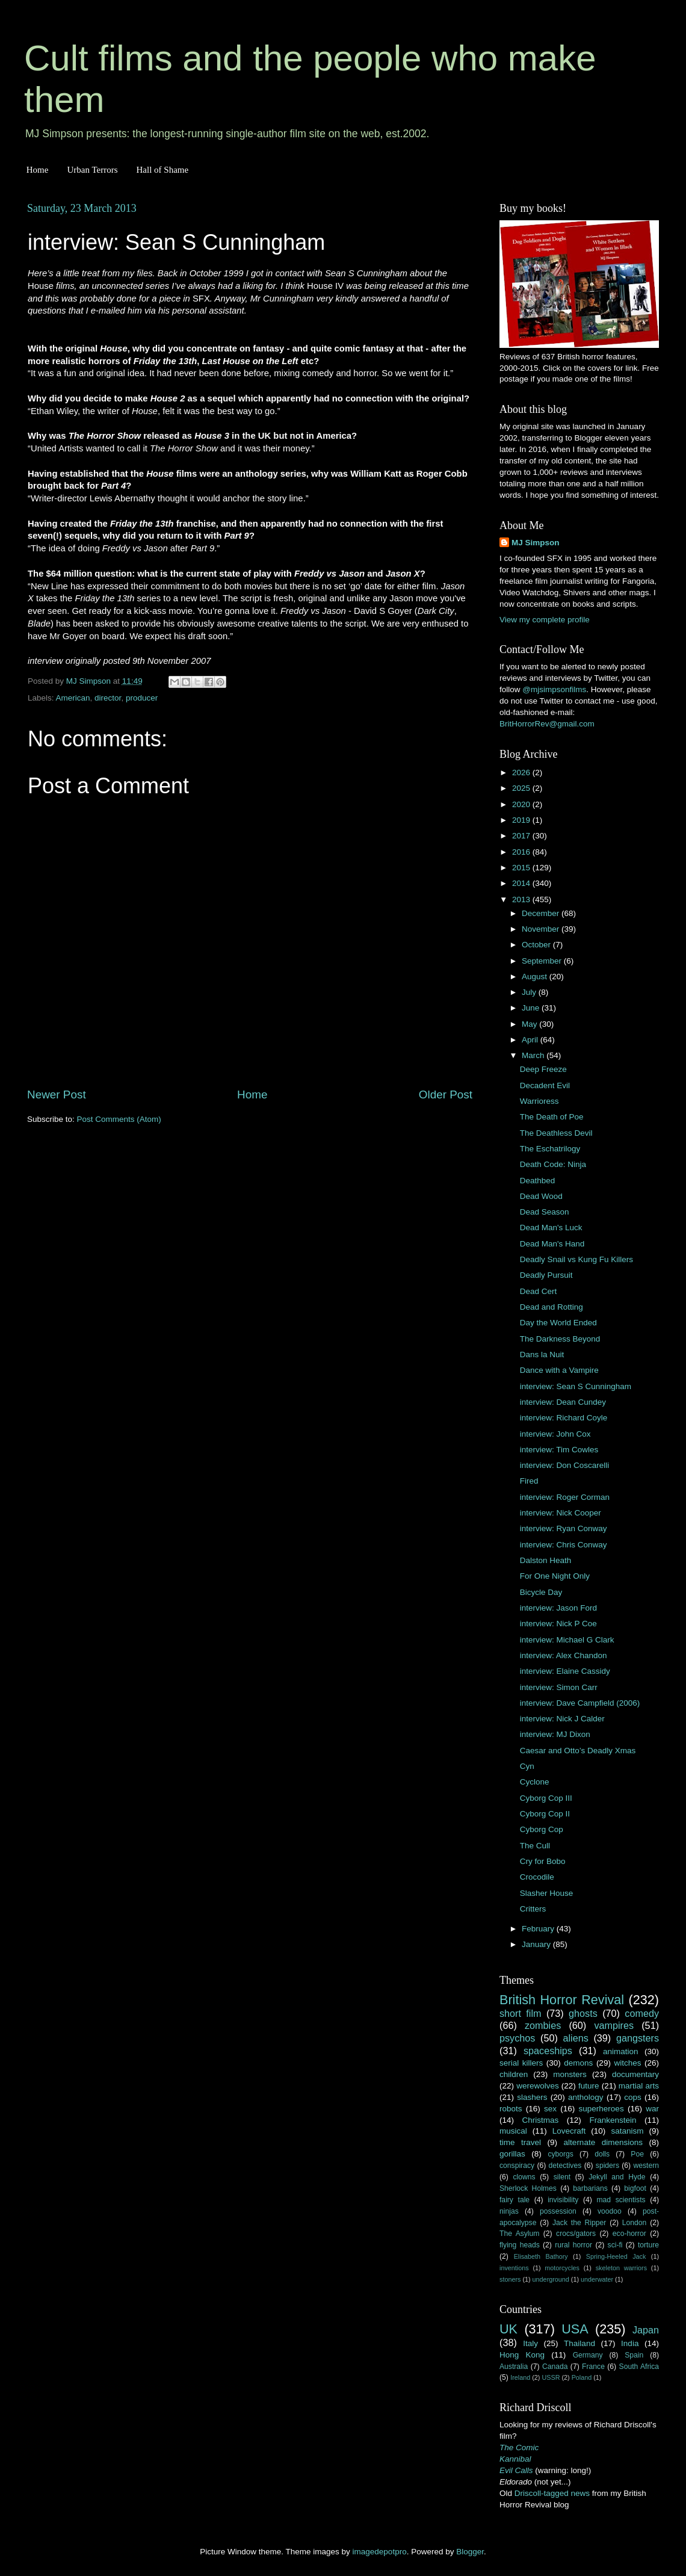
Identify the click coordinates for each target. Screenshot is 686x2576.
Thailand (579, 2343)
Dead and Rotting (551, 1306)
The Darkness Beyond (560, 1338)
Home (37, 170)
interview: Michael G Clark (567, 1639)
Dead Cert (538, 1291)
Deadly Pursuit (546, 1275)
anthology (586, 2097)
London (634, 2222)
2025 (522, 788)
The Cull (535, 1845)
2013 (522, 899)
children (513, 2074)
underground (551, 2279)
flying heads (519, 2245)
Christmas (540, 2120)
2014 (522, 883)
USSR (551, 2377)
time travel (520, 2142)
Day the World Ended (558, 1322)
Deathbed (537, 1180)
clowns (524, 2177)
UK (508, 2328)
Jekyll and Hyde (617, 2177)
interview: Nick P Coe (558, 1623)
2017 (522, 835)
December (541, 913)
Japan (645, 2329)
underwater (597, 2279)
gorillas (512, 2153)
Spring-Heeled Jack (616, 2256)
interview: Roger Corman (565, 1497)
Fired (529, 1480)
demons (578, 2062)
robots (510, 2108)
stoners (510, 2279)
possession (558, 2211)
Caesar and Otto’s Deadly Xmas (578, 1750)
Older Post (445, 1094)
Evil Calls (516, 2470)
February (539, 1928)
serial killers (521, 2062)
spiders (607, 2165)
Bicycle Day (541, 1592)
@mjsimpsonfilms (554, 689)
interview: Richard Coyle (564, 1417)
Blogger (470, 2551)
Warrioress (539, 1101)
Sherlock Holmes (528, 2188)
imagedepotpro (380, 2551)
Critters (533, 1908)
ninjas (509, 2211)
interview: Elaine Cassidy (565, 1671)
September (543, 960)
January (537, 1944)
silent (562, 2177)
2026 (522, 772)
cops (632, 2097)
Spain (634, 2355)
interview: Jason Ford (558, 1607)
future (588, 2085)
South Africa (639, 2366)
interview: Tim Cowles (559, 1449)
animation (620, 2051)
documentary (635, 2074)
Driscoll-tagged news (552, 2493)
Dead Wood (541, 1196)
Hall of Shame (162, 170)
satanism (627, 2130)
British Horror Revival (561, 1999)
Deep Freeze (543, 1069)
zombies (543, 2025)
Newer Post (56, 1094)
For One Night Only (555, 1576)
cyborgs (560, 2154)
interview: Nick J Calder (562, 1718)
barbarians (590, 2188)
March (534, 1055)
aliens (576, 2038)
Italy (530, 2343)
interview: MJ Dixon (555, 1734)
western (647, 2165)
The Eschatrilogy (550, 1148)
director (107, 697)
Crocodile (537, 1876)
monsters (570, 2074)
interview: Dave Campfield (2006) (580, 1703)
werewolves (537, 2085)
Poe (637, 2154)
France (593, 2366)
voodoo (610, 2211)
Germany (588, 2355)
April (531, 1039)
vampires (614, 2025)
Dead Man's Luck (551, 1227)
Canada (555, 2366)
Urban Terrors (92, 170)
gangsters (637, 2038)
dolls (602, 2154)
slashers (532, 2097)
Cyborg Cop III (546, 1798)
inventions (514, 2267)
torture (648, 2245)
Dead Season (544, 1211)
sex (550, 2108)
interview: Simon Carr (559, 1687)
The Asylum (519, 2233)
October (537, 944)
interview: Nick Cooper (560, 1512)
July (530, 992)
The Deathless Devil (556, 1133)
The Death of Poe (552, 1116)
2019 (522, 820)
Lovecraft (569, 2130)
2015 (522, 867)
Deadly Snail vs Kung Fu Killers (576, 1259)
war (652, 2108)
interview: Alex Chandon (563, 1655)
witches (627, 2062)
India (629, 2343)
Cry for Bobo (543, 1861)
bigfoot (635, 2188)
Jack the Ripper (579, 2222)
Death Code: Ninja (553, 1164)
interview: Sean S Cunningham (575, 1386)
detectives (565, 2165)
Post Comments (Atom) (119, 1119)
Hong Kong (522, 2354)
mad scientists (620, 2200)
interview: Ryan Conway (563, 1528)
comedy (642, 2013)
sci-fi (615, 2245)
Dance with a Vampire (559, 1370)
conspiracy (516, 2165)
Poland (582, 2377)
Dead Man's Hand (552, 1243)
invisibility (563, 2200)
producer (142, 697)
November (541, 928)
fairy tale (514, 2200)
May (530, 1024)
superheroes (601, 2108)
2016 (522, 851)
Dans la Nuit (542, 1354)
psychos (517, 2038)
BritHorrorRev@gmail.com (547, 723)
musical (513, 2130)
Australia (513, 2366)
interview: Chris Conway (563, 1544)
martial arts (639, 2085)
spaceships (548, 2050)
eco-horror (629, 2233)
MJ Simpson (535, 542)
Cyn (527, 1766)
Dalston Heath (546, 1560)
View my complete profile (544, 619)
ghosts (583, 2013)
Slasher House (546, 1893)
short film (520, 2013)
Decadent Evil (545, 1085)
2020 (522, 804)
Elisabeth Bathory (541, 2256)
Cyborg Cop (541, 1829)
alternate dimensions (603, 2142)
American (73, 697)
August (535, 976)
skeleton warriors (621, 2267)
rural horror (573, 2245)
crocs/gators (576, 2233)
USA (574, 2328)
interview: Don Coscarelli (565, 1465)
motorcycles (562, 2267)
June (532, 1007)
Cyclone (534, 1781)
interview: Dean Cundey (563, 1402)
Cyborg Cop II (545, 1813)
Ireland (520, 2377)
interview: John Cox (555, 1433)
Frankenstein (612, 2120)
